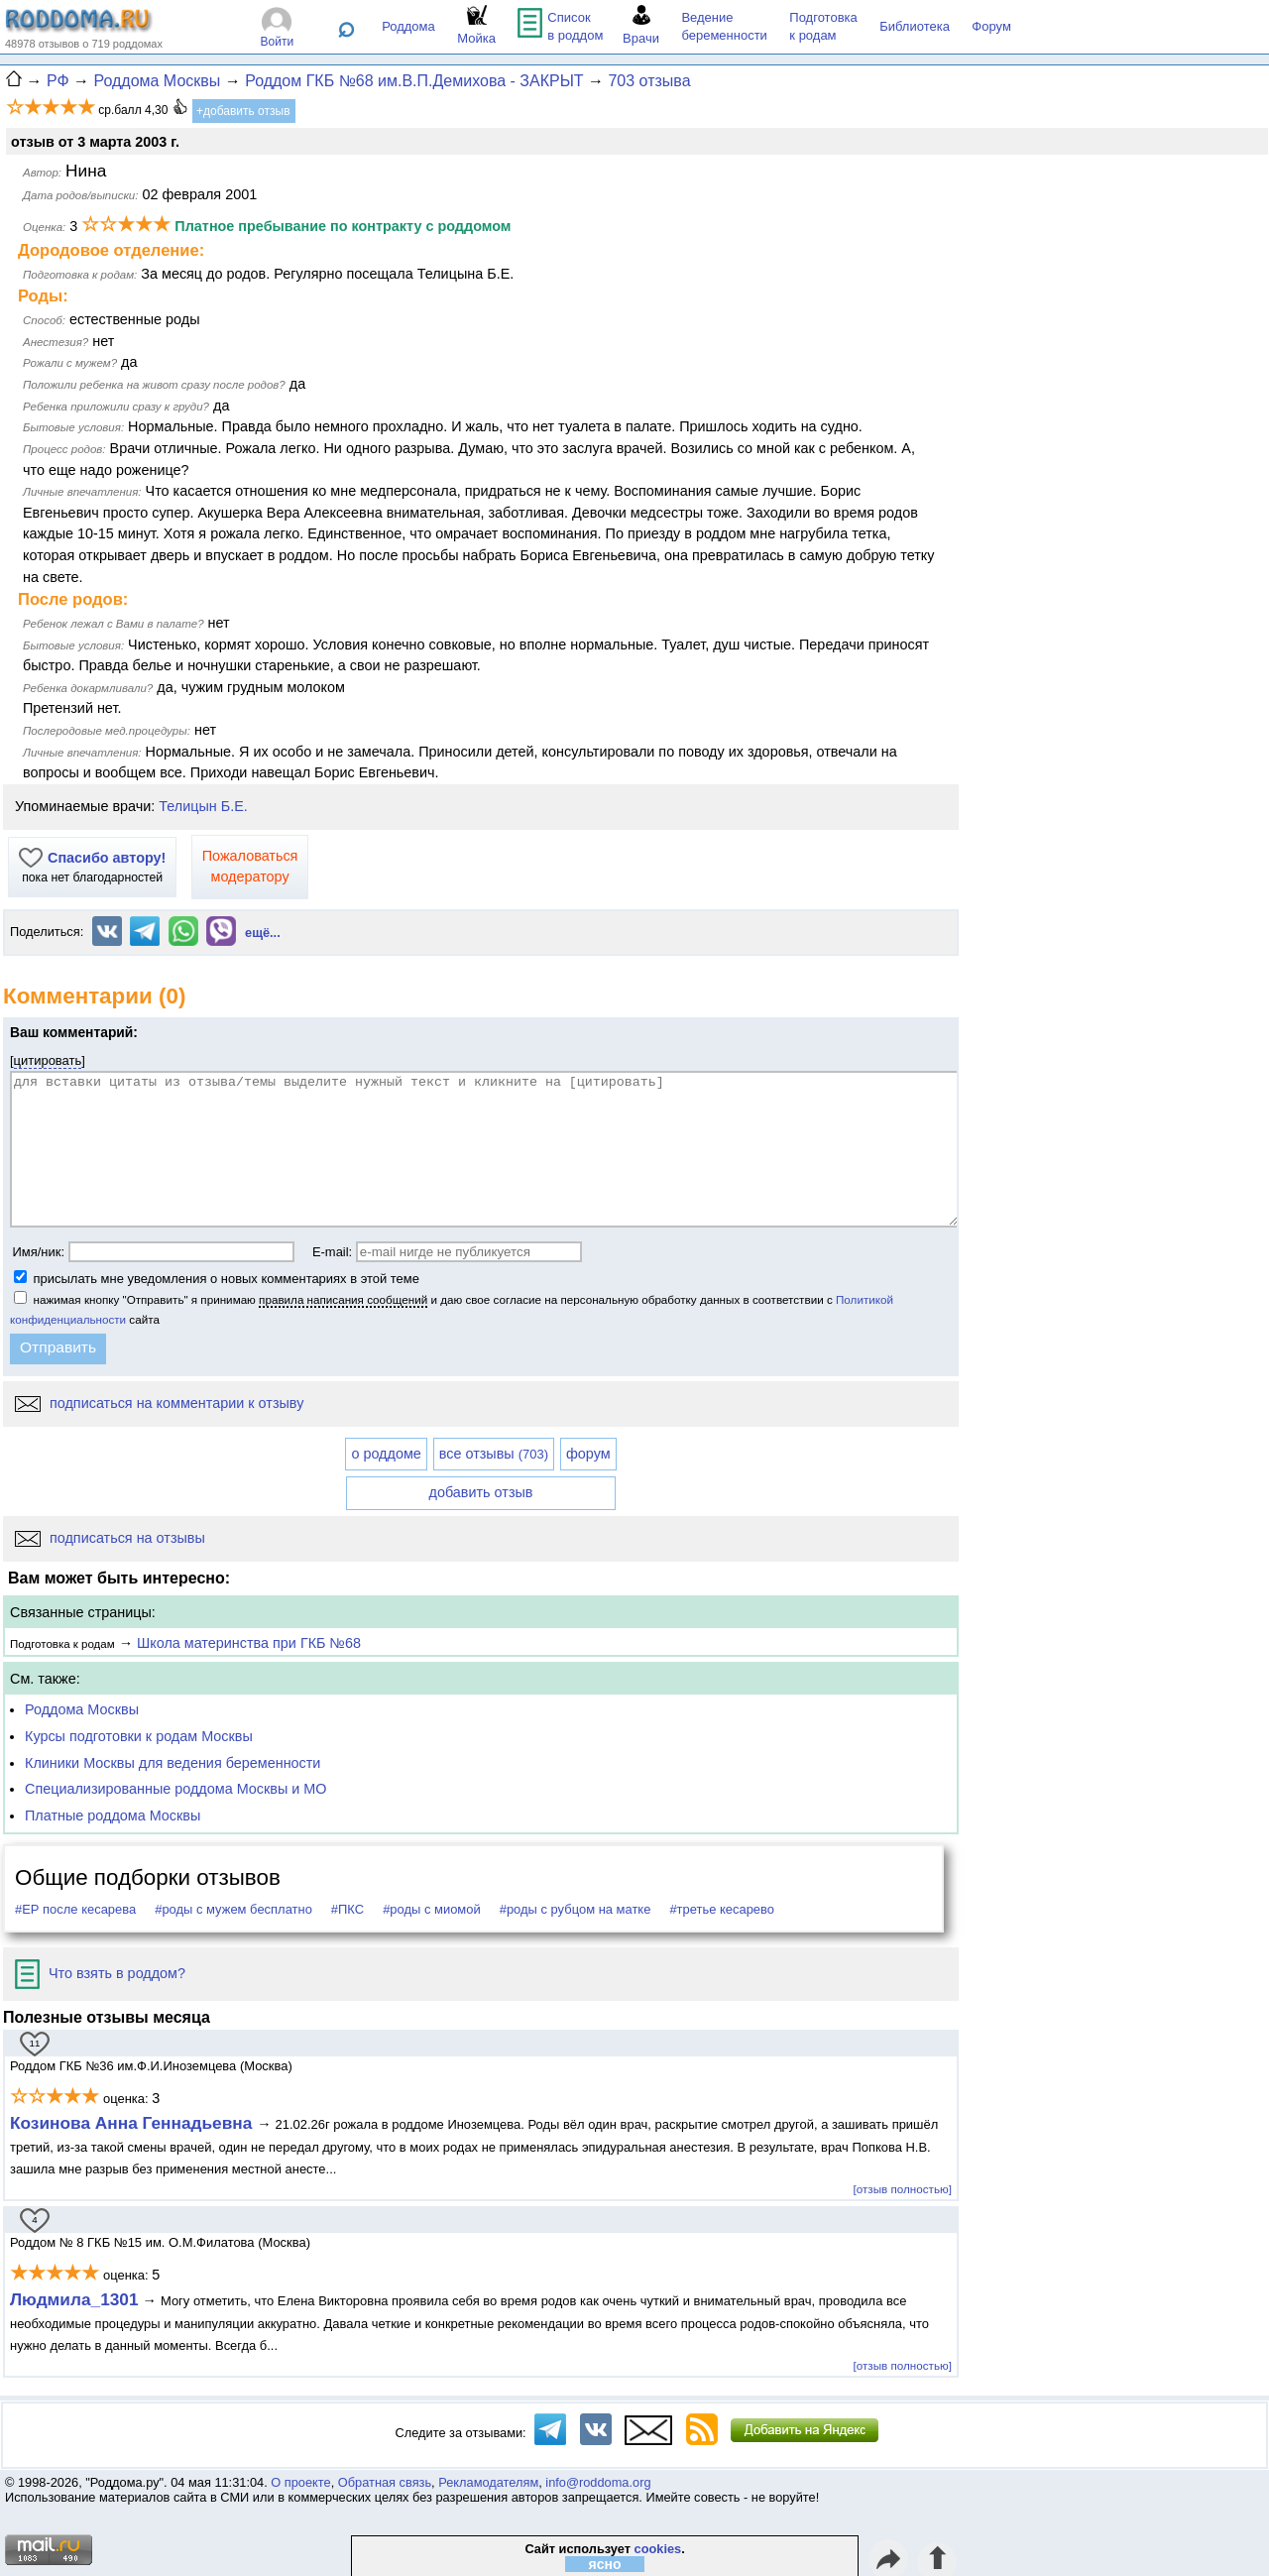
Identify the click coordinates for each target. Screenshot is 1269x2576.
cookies (658, 2548)
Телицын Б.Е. (203, 806)
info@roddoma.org (597, 2482)
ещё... (263, 932)
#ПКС (347, 1909)
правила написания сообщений (343, 1299)
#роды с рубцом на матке (575, 1909)
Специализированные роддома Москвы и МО (176, 1789)
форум (588, 1454)
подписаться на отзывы (110, 1538)
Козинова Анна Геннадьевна (133, 2123)
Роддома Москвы (82, 1709)
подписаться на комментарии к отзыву (159, 1403)
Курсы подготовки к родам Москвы (139, 1736)
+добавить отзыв (243, 111)
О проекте (300, 2482)
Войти (277, 42)
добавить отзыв (481, 1492)
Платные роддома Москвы (112, 1815)
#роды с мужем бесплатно (233, 1909)
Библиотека (914, 26)
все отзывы (493, 1454)
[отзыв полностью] (903, 2188)
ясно (605, 2564)
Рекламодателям (488, 2482)
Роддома (408, 26)
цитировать (48, 1060)
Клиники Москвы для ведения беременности (172, 1763)
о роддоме (385, 1454)
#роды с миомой (432, 1909)
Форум (991, 26)
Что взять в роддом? (100, 1973)
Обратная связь (384, 2482)
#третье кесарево (721, 1909)
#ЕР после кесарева (75, 1909)
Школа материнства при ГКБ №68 (249, 1643)
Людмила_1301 (74, 2299)
